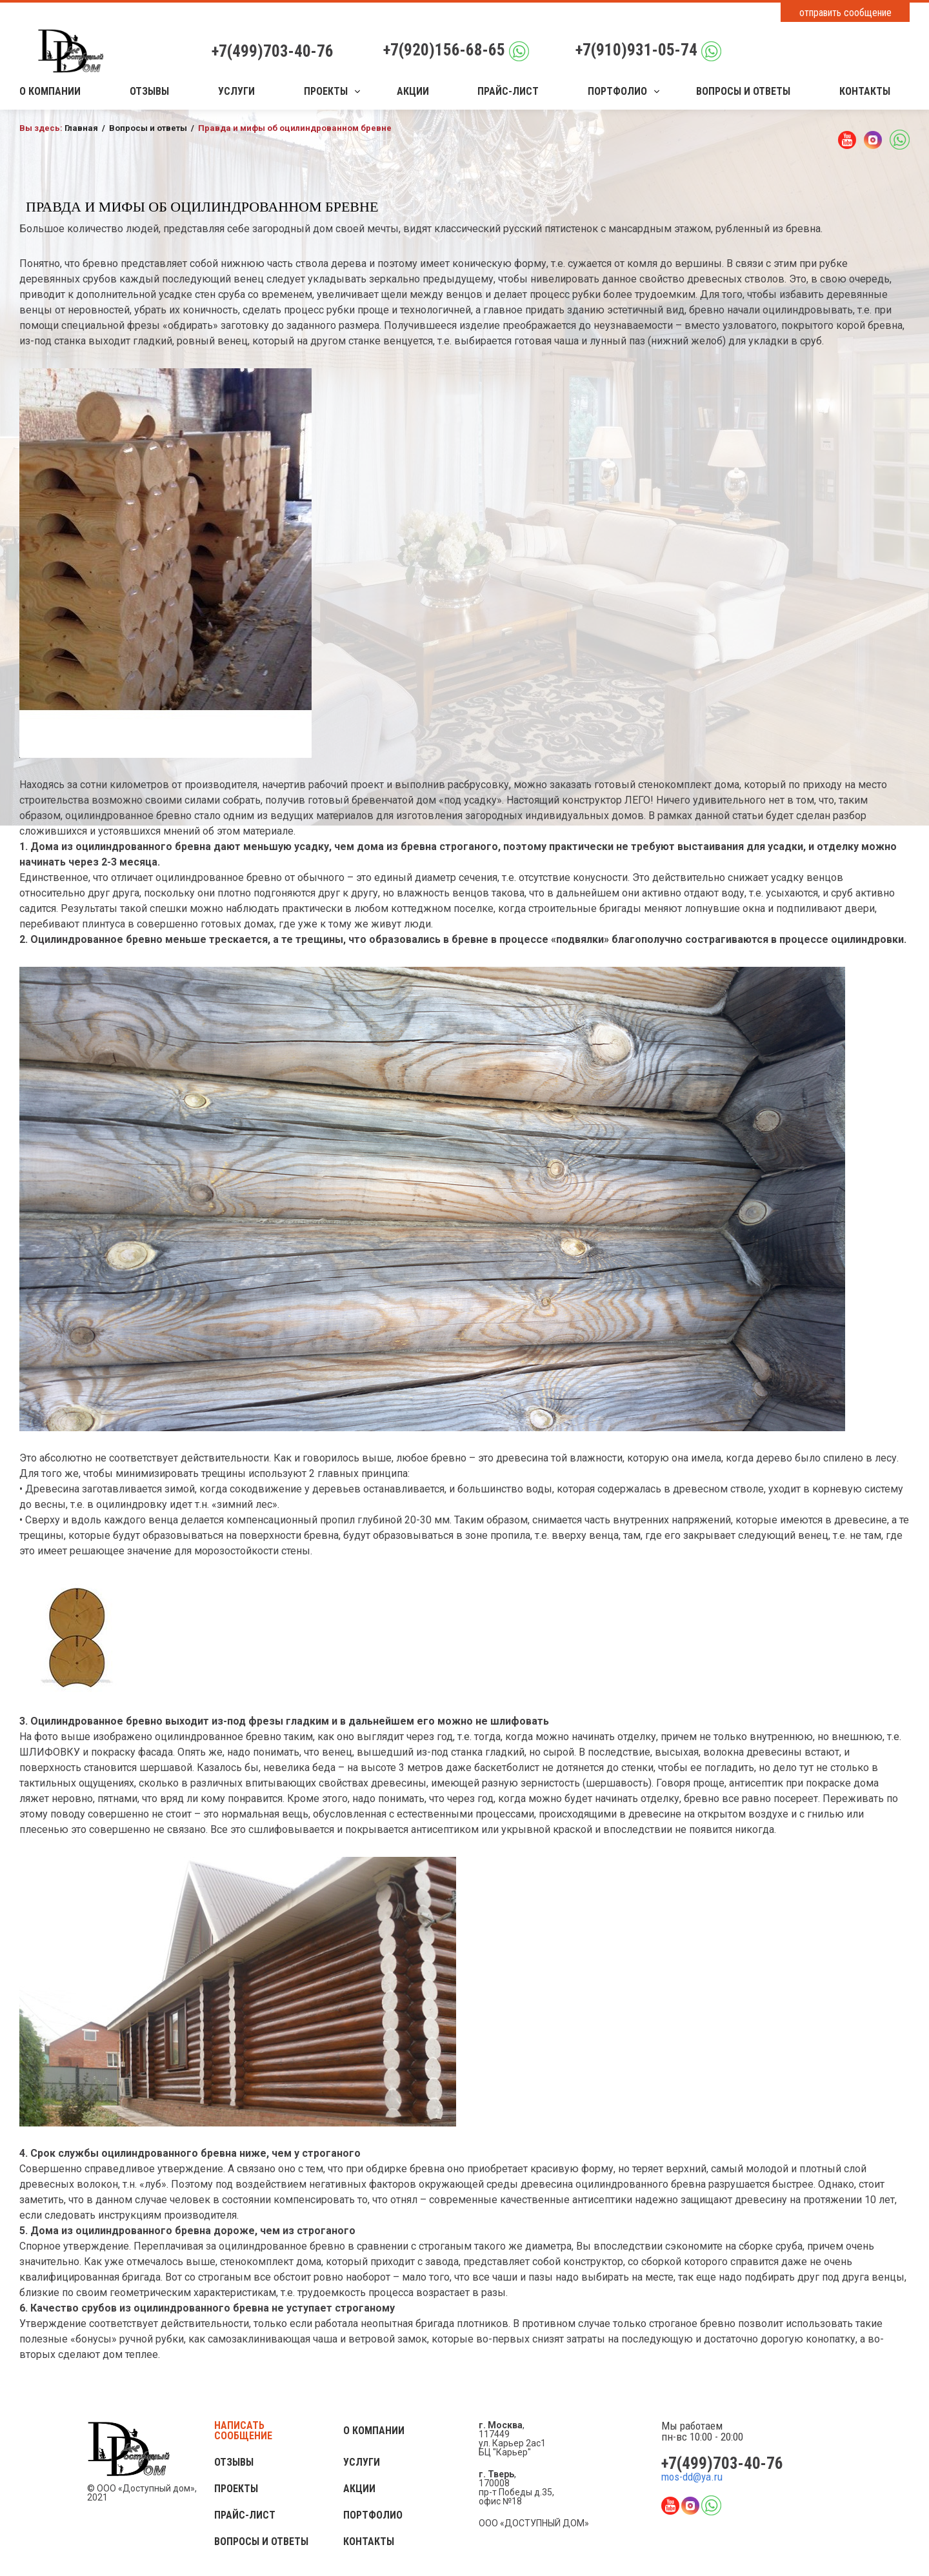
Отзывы (149, 91)
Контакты (864, 91)
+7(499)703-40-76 (273, 51)
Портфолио (617, 91)
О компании (50, 91)
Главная (81, 128)
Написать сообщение (243, 2431)
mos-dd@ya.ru (692, 2477)
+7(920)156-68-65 (444, 50)
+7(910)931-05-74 (636, 50)
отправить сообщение (845, 12)
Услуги (236, 91)
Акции (413, 91)
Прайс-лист (508, 91)
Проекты (326, 91)
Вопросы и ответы (743, 91)
